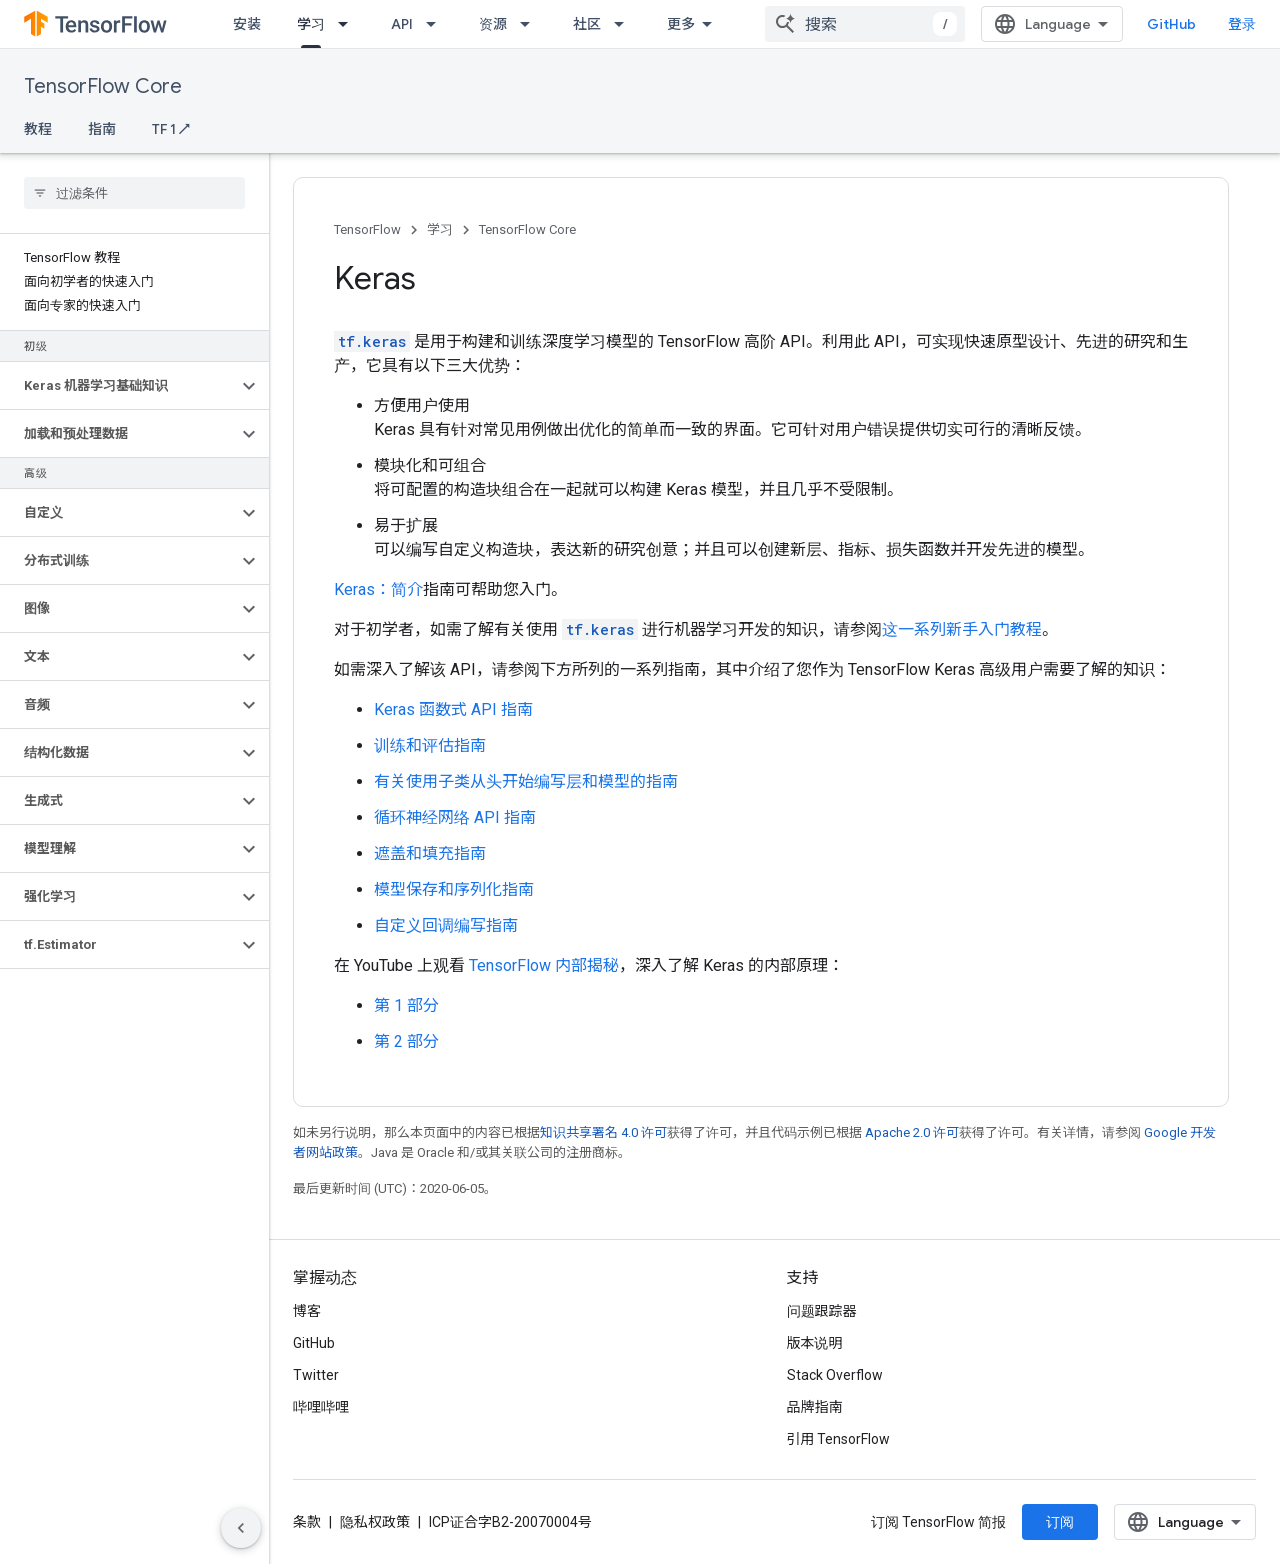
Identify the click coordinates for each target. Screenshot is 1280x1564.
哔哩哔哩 (321, 1407)
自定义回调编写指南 (446, 925)
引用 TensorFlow (839, 1439)
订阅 (1060, 1522)
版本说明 (815, 1343)
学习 (440, 229)
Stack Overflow (835, 1375)
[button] (118, 386)
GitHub (1171, 24)
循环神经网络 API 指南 (455, 817)
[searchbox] (134, 193)
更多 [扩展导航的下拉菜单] (681, 24)
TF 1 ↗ (171, 129)
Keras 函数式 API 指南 (453, 709)
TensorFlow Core (103, 86)
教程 (38, 129)
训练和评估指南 (430, 745)
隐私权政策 (375, 1522)
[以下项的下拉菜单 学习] (349, 24)
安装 (247, 24)
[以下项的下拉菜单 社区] (625, 24)
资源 (493, 24)
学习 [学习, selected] (311, 24)
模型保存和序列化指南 (454, 889)
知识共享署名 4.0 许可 (603, 1132)
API (402, 24)
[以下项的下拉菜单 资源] (531, 24)
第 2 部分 (406, 1041)
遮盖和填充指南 (430, 853)
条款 (307, 1522)
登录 (1242, 24)
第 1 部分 (406, 1005)
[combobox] (865, 24)
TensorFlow (367, 229)
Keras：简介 (378, 589)
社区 (587, 24)
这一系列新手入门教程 (962, 629)
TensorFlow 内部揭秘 (544, 965)
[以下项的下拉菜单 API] (437, 24)
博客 (307, 1311)
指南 (102, 129)
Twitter (316, 1375)
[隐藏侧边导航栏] (241, 1528)
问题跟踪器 (822, 1311)
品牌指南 (815, 1407)
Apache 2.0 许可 (912, 1132)
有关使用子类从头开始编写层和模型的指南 (526, 781)
